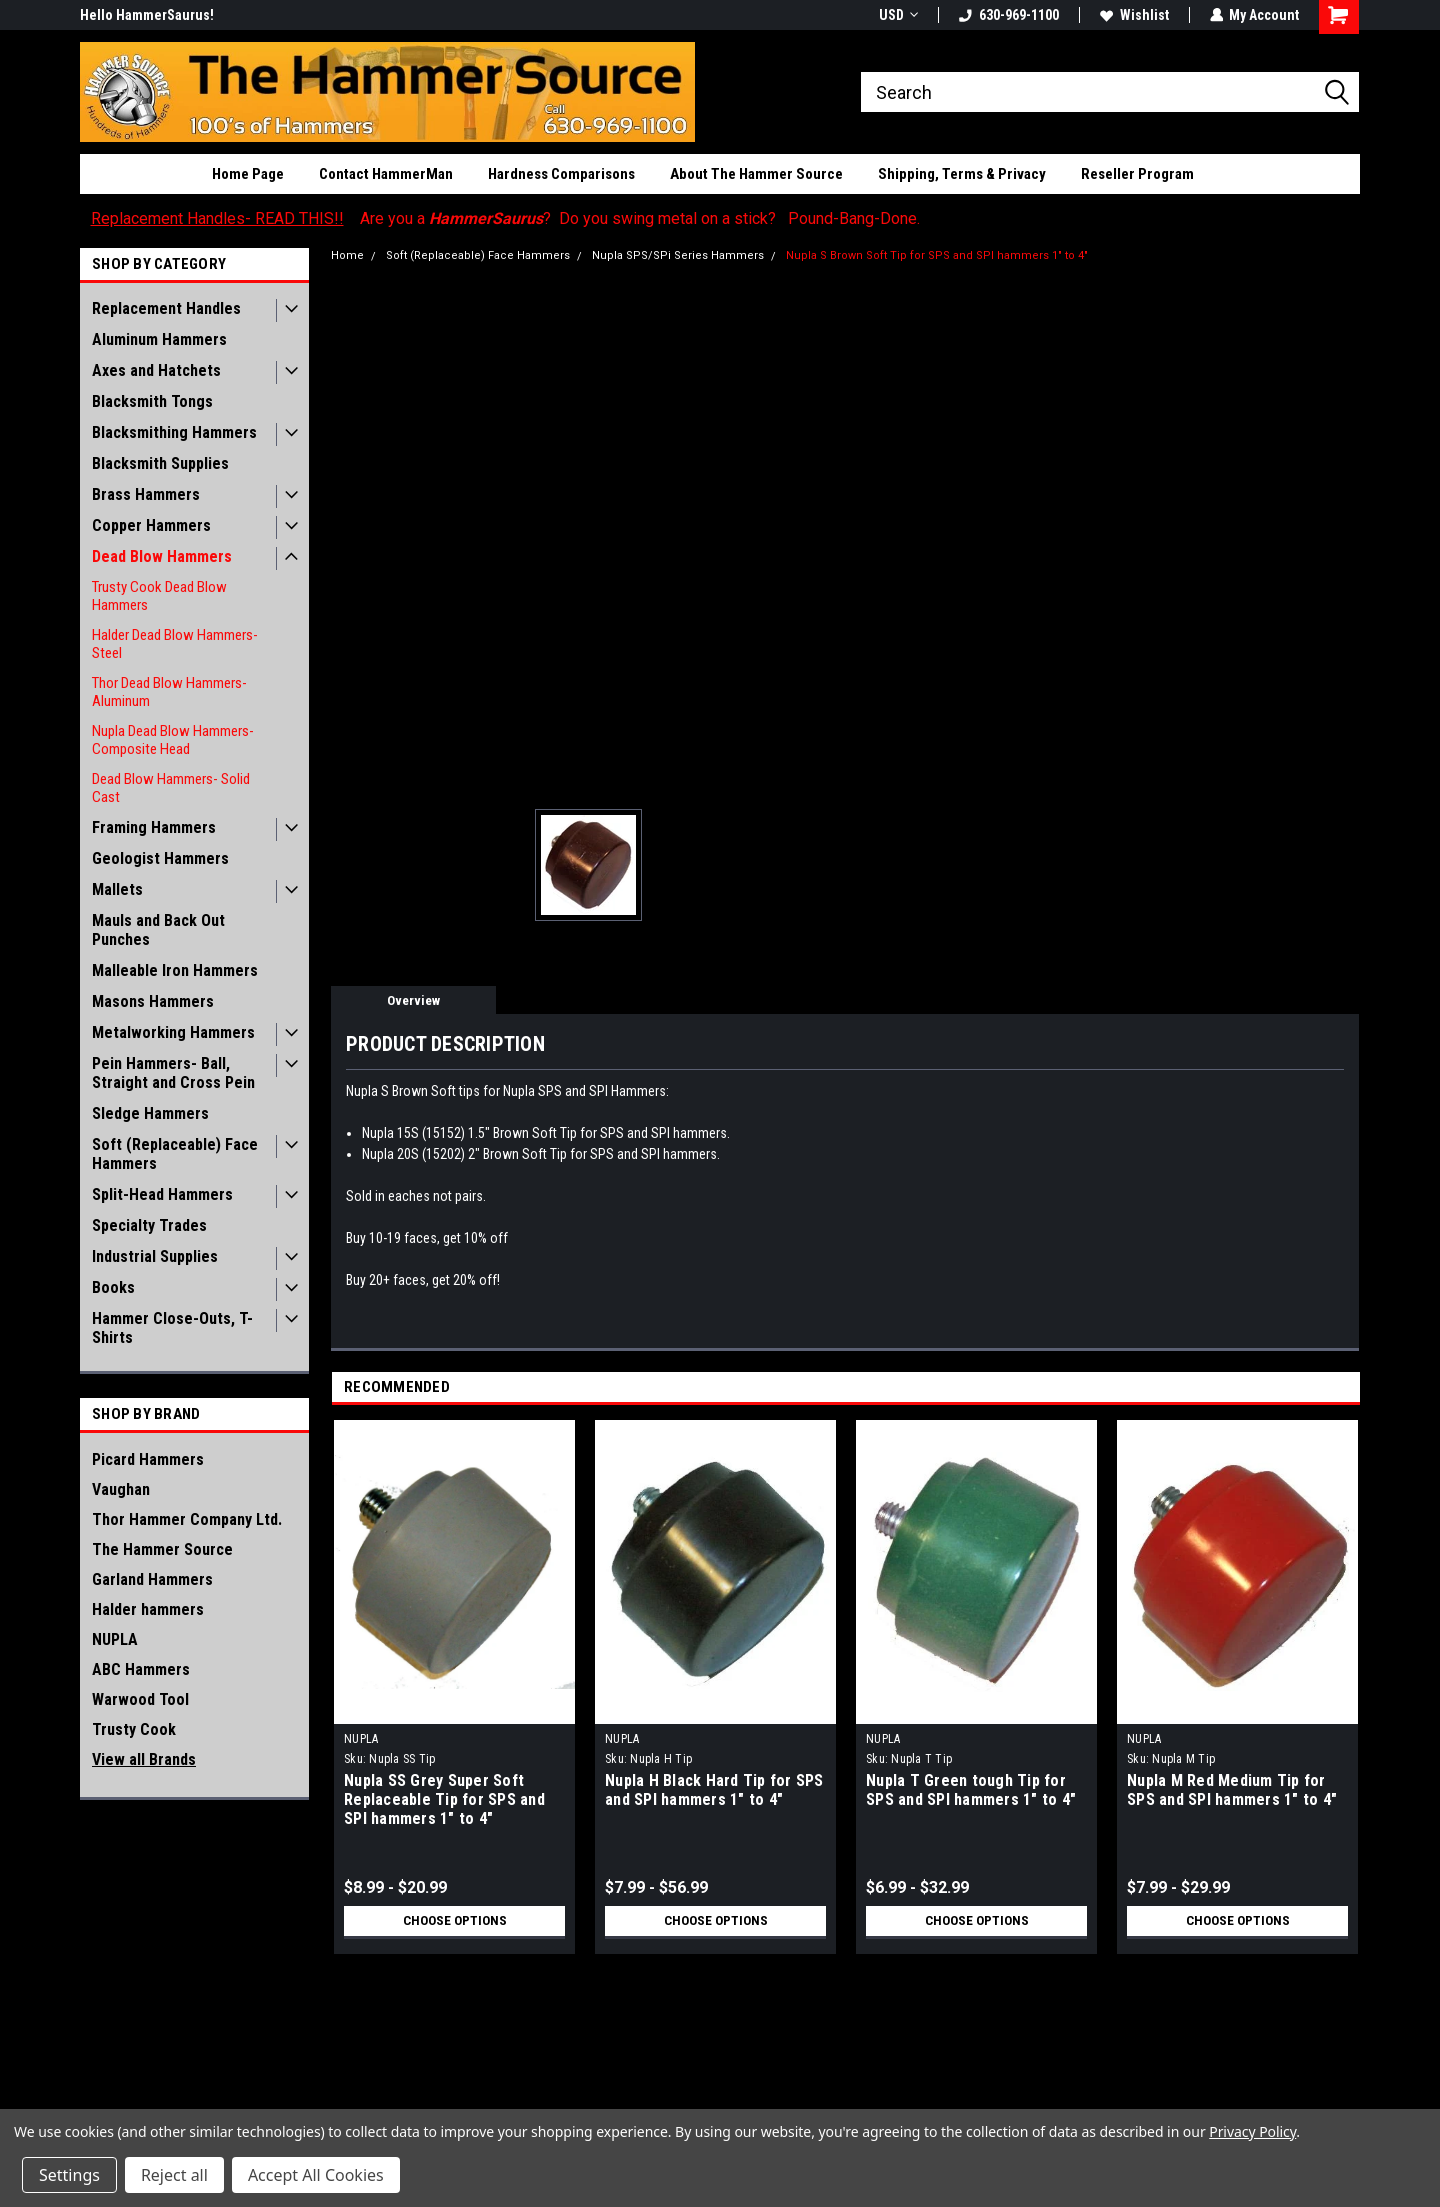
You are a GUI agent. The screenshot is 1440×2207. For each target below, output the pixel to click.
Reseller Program (1137, 174)
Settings (69, 2175)
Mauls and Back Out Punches (158, 930)
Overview (413, 1000)
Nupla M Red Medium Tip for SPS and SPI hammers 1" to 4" (1232, 1790)
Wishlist (1133, 15)
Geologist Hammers (160, 858)
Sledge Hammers (150, 1113)
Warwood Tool (140, 1699)
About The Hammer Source (756, 174)
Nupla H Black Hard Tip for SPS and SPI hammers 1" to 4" (714, 1790)
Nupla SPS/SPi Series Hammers (678, 255)
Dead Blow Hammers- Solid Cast (171, 788)
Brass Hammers (146, 494)
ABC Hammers (141, 1669)
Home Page (248, 174)
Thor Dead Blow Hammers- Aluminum (169, 692)
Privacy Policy (1252, 2131)
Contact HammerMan (386, 174)
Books (113, 1287)
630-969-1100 (1008, 15)
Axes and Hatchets (156, 370)
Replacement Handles (166, 308)
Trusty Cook (134, 1729)
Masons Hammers (153, 1001)
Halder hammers (148, 1609)
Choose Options (455, 1921)
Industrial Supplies (155, 1256)
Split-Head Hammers (162, 1194)
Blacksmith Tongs (152, 401)
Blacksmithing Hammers (174, 432)
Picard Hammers (148, 1459)
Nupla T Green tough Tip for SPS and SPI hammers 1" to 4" (971, 1790)
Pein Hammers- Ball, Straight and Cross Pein (173, 1073)
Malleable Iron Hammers (175, 970)
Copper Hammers (151, 525)
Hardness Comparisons (561, 174)
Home (347, 255)
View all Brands (144, 1759)
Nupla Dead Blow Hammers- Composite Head (173, 740)
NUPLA (115, 1639)
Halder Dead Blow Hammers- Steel (175, 644)
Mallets (117, 889)
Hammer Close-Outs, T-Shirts (172, 1328)
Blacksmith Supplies (160, 463)
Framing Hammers (154, 827)
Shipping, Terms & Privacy (962, 174)
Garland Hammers (152, 1579)
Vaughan (121, 1489)
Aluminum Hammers (159, 339)
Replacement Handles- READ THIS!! (217, 218)
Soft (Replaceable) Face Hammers (175, 1154)
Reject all (174, 2175)
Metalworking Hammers (173, 1032)
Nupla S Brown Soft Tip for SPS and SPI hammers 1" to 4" (937, 255)
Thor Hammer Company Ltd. (187, 1519)
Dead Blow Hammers (162, 556)
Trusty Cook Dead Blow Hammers (159, 596)
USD (897, 15)
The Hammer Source (162, 1549)
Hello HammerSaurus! (147, 15)
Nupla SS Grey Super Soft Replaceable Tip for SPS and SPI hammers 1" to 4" (444, 1799)
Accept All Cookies (316, 2175)
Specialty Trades (149, 1225)
